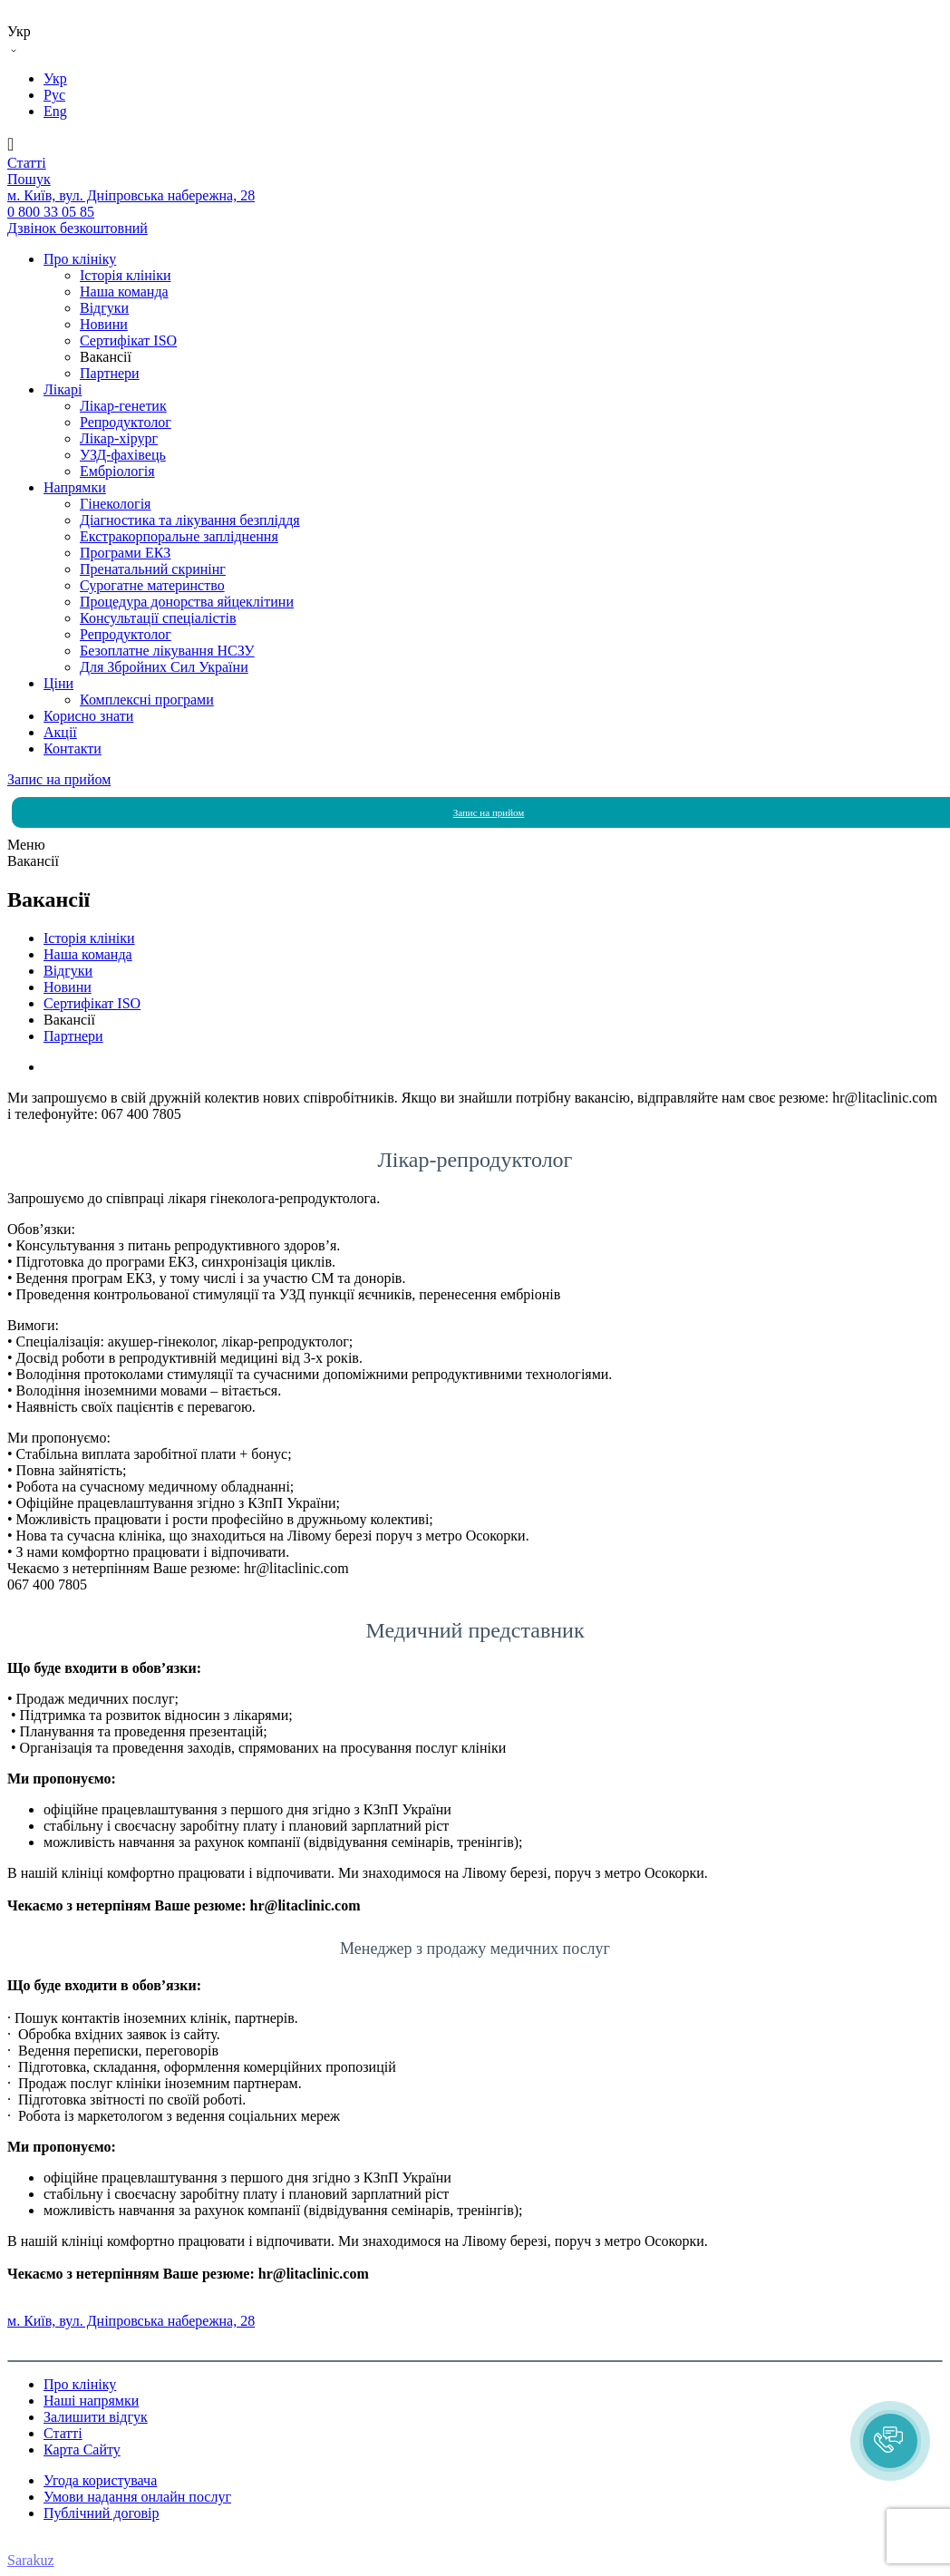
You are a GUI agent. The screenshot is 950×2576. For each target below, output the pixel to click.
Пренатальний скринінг (153, 569)
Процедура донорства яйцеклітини (187, 601)
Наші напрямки (91, 2400)
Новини (104, 324)
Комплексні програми (147, 699)
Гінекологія (115, 503)
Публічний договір (102, 2513)
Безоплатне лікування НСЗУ (167, 650)
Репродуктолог (125, 422)
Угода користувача (100, 2480)
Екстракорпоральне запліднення (179, 536)
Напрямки (75, 487)
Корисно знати (88, 716)
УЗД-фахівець (123, 454)
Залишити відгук (96, 2417)
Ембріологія (117, 471)
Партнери (110, 373)
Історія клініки (125, 275)
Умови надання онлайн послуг (137, 2496)
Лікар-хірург (119, 438)
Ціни (58, 683)
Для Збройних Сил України (164, 667)
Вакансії (105, 357)
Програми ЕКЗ (125, 552)
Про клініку (80, 259)
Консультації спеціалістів (158, 618)
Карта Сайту (82, 2449)
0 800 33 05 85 (50, 2304)
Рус (54, 94)
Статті (63, 2433)
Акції (60, 732)
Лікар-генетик (123, 405)
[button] (890, 2441)
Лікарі (63, 389)
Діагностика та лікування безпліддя (190, 520)
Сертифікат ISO (128, 340)
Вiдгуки (104, 308)
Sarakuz (30, 2560)
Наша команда (124, 291)
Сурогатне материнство (152, 585)
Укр (55, 78)
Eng (55, 111)
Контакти (73, 748)
